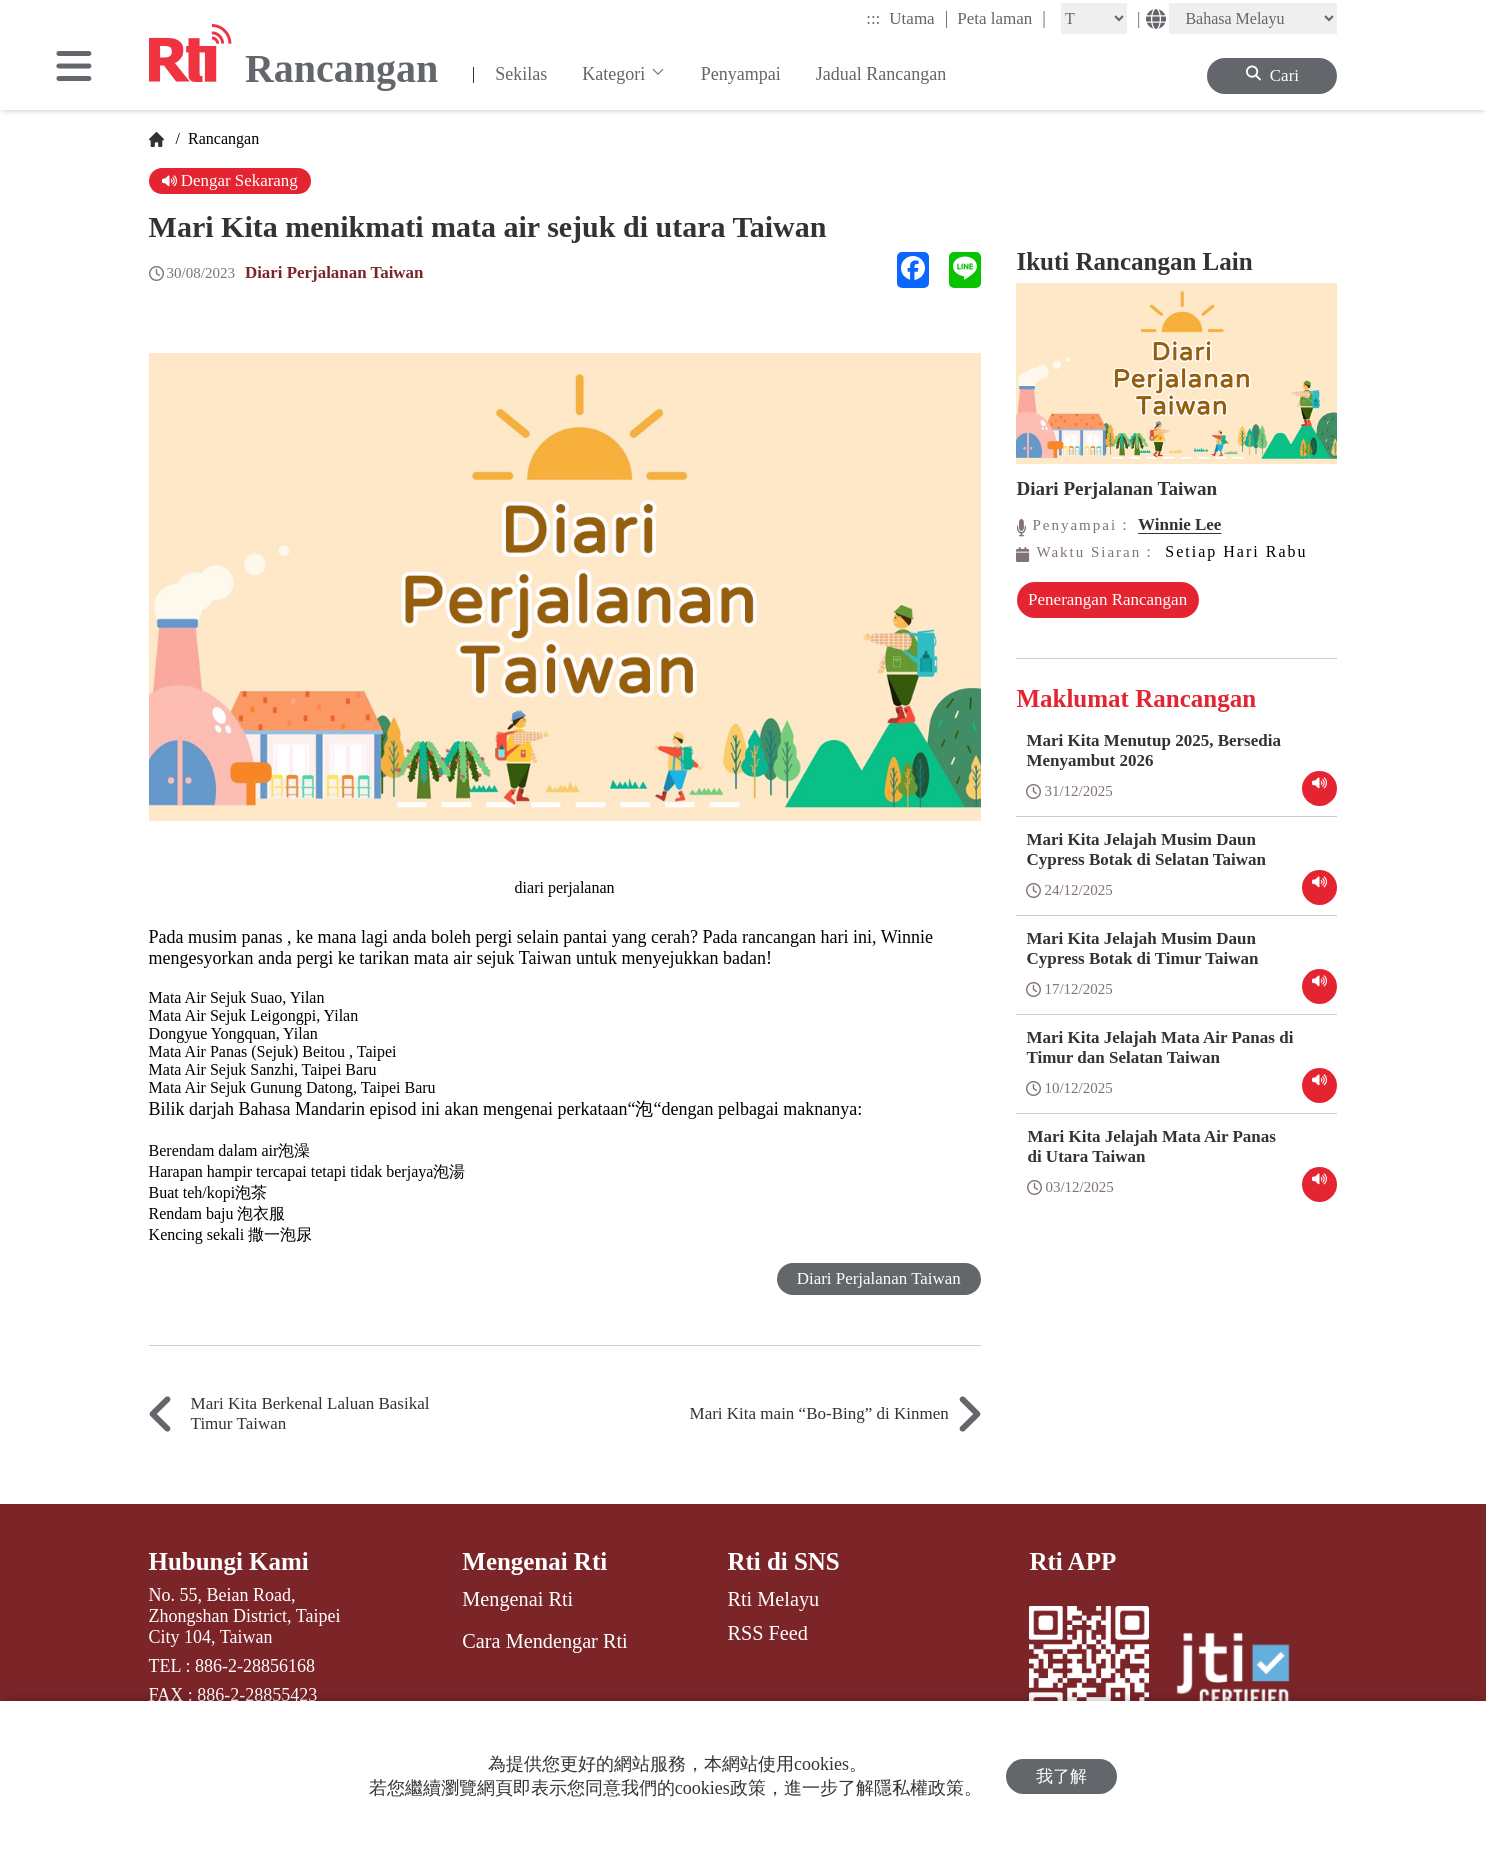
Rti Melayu (773, 1599)
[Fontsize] (1094, 18)
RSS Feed (767, 1633)
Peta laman (1001, 18)
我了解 (1061, 1776)
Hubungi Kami (229, 1561)
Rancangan (221, 138)
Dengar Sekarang (230, 180)
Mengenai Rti (534, 1561)
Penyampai (741, 74)
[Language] (1253, 18)
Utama (918, 18)
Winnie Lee (1179, 524)
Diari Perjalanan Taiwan (334, 272)
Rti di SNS (783, 1561)
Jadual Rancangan (881, 74)
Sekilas (521, 74)
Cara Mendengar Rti (544, 1641)
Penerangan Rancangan (1102, 609)
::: (873, 18)
